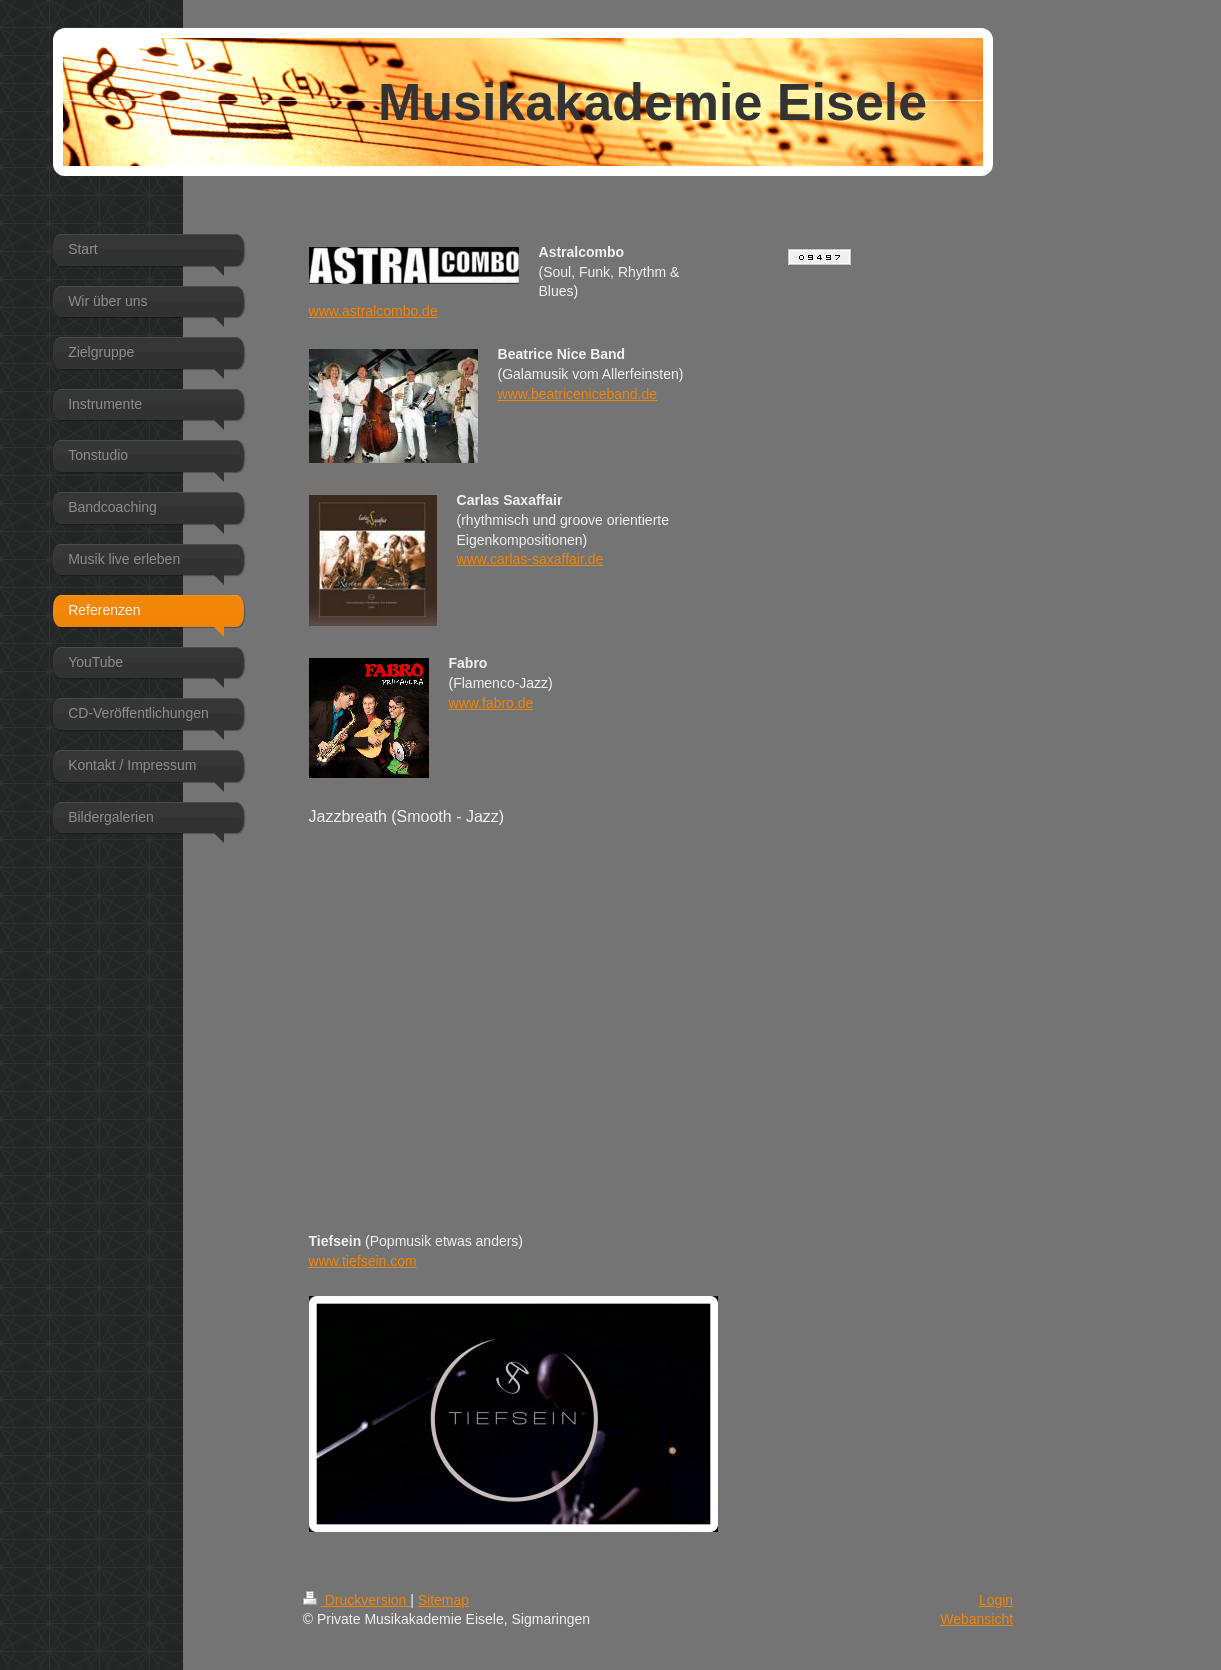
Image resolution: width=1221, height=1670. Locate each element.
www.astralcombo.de (373, 311)
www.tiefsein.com (363, 1261)
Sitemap (443, 1600)
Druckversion (356, 1600)
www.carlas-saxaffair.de (530, 559)
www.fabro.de (491, 703)
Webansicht (976, 1619)
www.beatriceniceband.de (578, 394)
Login (996, 1600)
